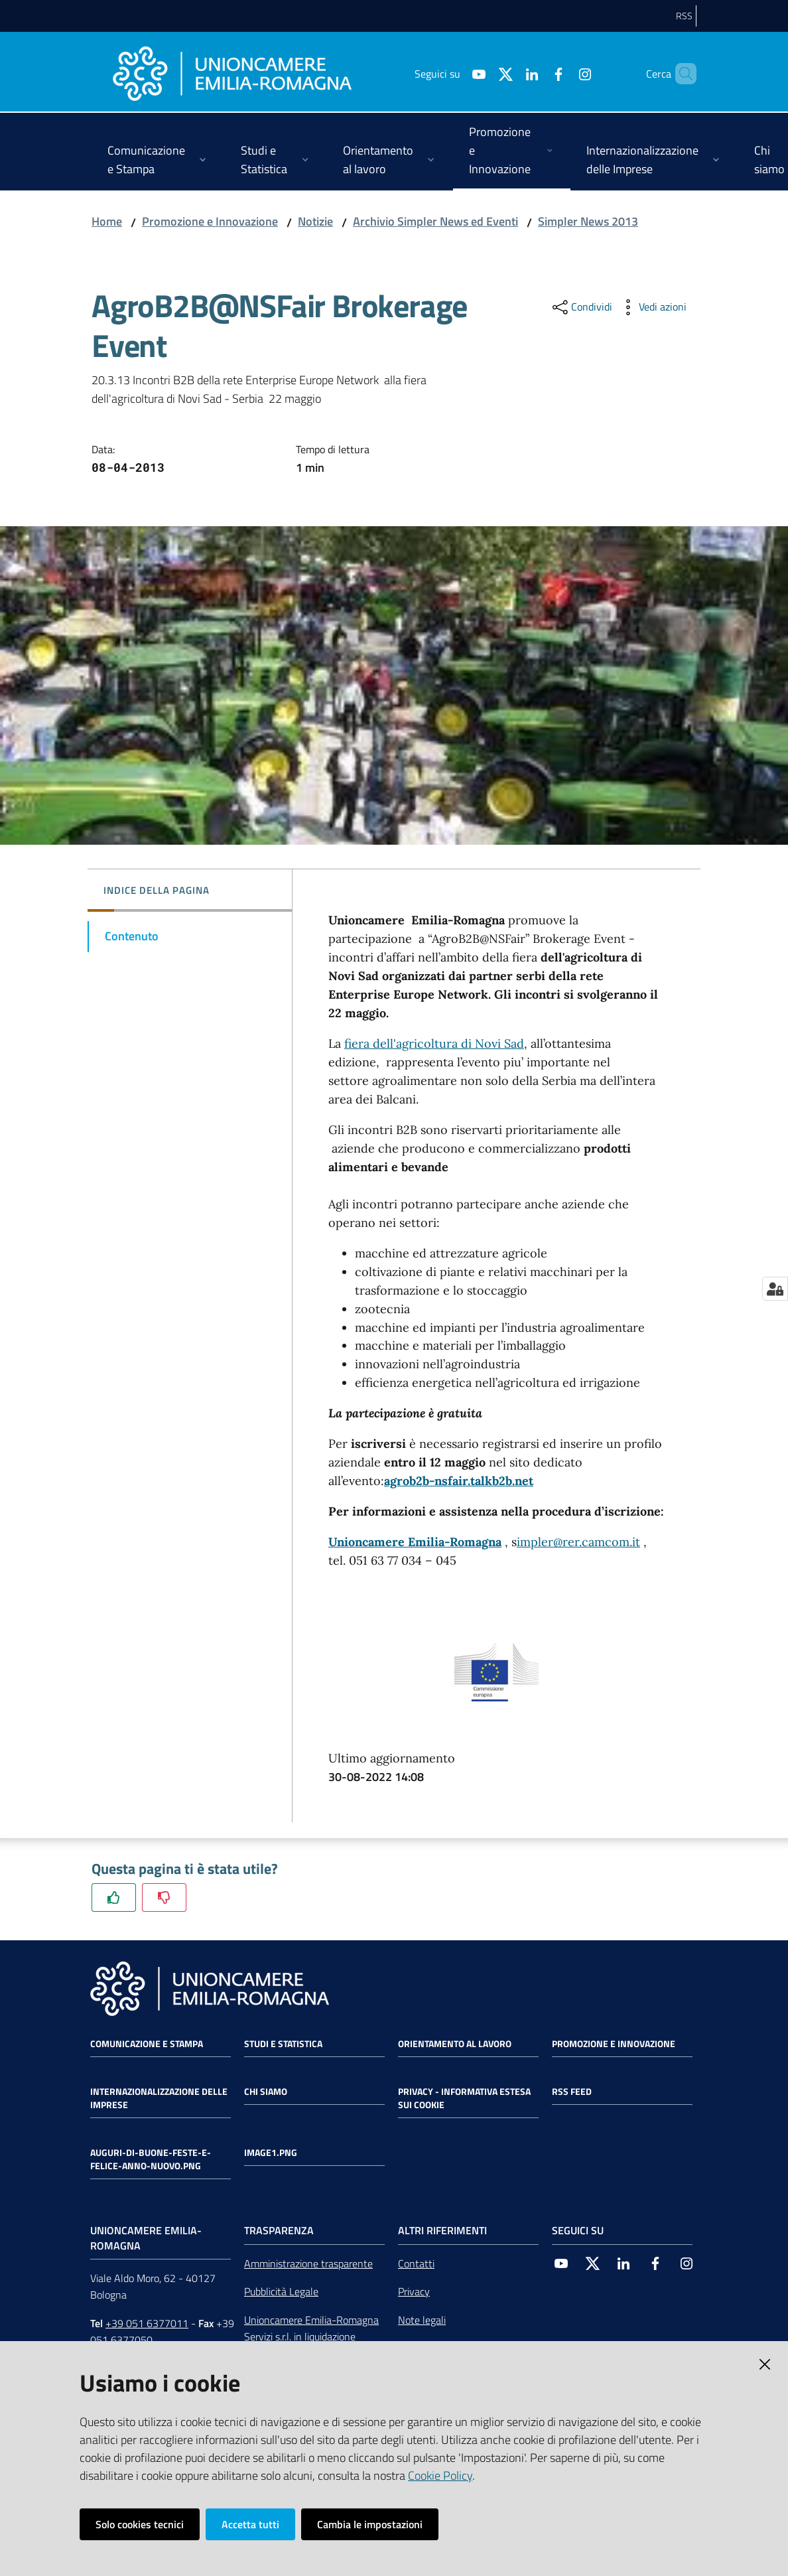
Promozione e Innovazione (210, 221)
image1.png (270, 2152)
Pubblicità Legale (281, 2291)
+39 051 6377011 (146, 2323)
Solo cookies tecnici (140, 2524)
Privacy (414, 2291)
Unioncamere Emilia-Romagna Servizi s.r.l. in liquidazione (311, 2328)
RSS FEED (572, 2091)
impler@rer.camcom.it (578, 1541)
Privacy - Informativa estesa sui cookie (464, 2098)
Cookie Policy (440, 2475)
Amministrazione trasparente (308, 2263)
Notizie (315, 221)
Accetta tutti (250, 2524)
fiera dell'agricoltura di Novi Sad (434, 1043)
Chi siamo (265, 2091)
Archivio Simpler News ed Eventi (435, 221)
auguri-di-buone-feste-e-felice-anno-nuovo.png (150, 2159)
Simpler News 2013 (588, 221)
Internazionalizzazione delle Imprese (159, 2098)
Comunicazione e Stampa (146, 2043)
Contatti (416, 2263)
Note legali (422, 2320)
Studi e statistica (283, 2043)
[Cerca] (680, 74)
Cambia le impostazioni (370, 2524)
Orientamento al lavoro (454, 2043)
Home (107, 221)
